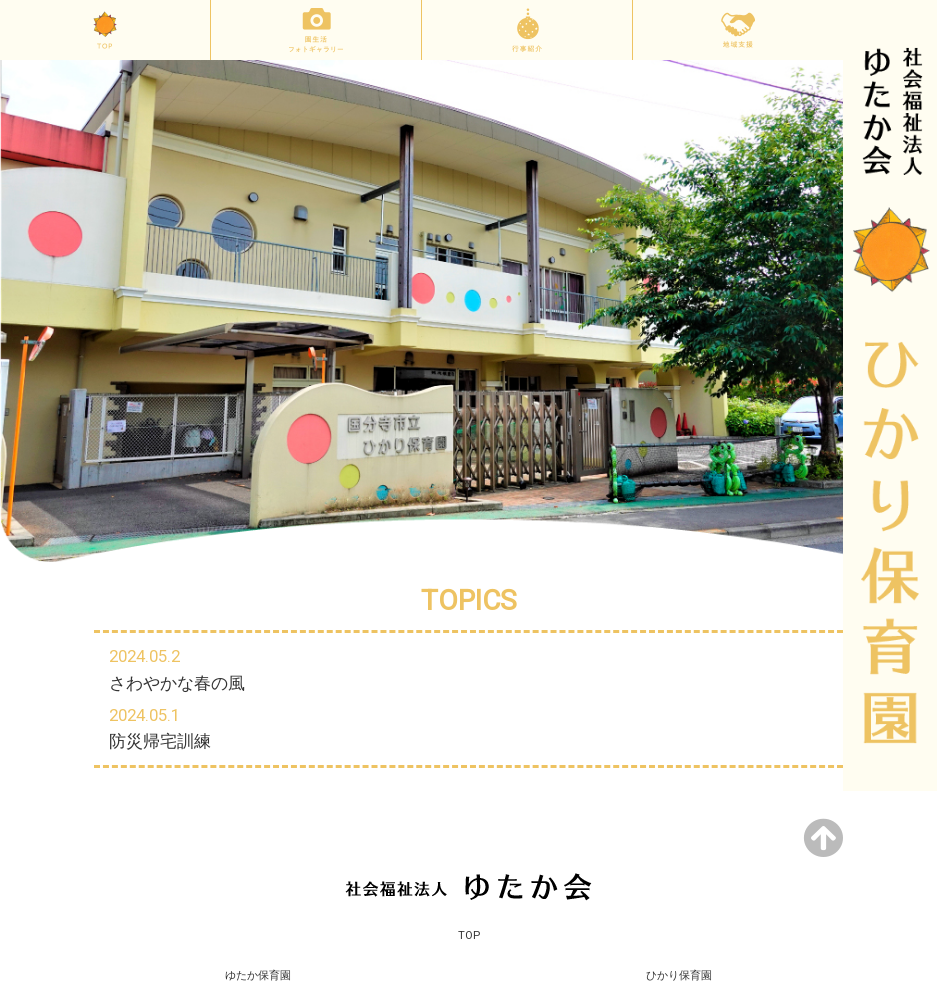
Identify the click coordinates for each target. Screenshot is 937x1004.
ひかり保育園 (679, 975)
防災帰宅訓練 (160, 741)
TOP (469, 935)
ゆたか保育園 (258, 975)
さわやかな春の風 (177, 683)
